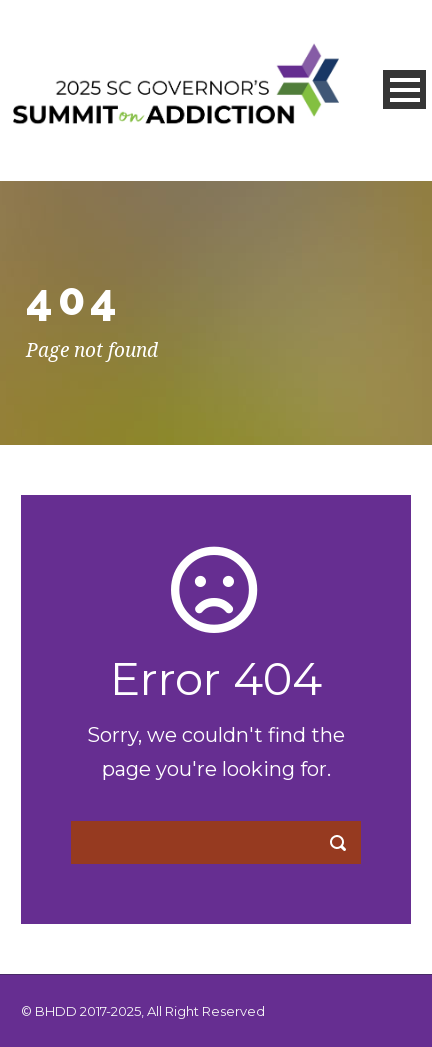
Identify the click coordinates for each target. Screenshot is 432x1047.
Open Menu (404, 89)
